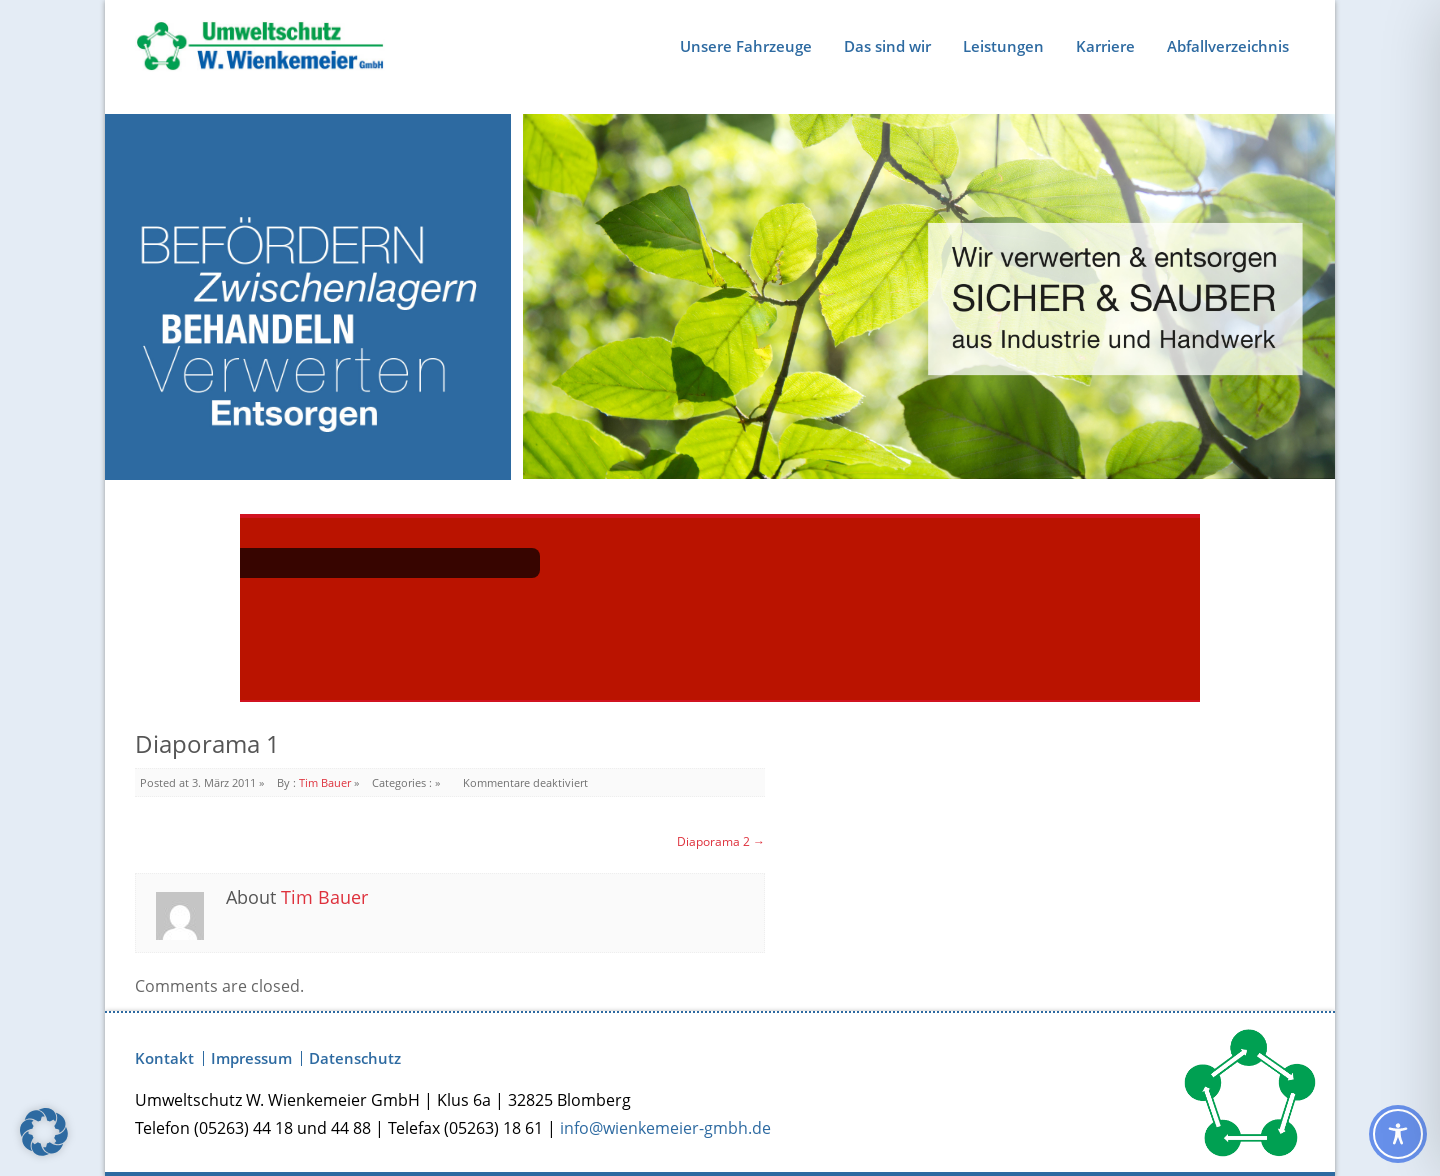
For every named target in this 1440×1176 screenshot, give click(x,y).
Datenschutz (355, 1058)
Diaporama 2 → (721, 841)
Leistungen (1003, 46)
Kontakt (164, 1058)
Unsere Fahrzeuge (746, 46)
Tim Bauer (325, 782)
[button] (44, 1132)
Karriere (1105, 46)
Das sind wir (887, 46)
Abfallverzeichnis (1228, 46)
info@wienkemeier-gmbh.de (665, 1128)
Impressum (251, 1058)
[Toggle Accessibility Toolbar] (1398, 1134)
